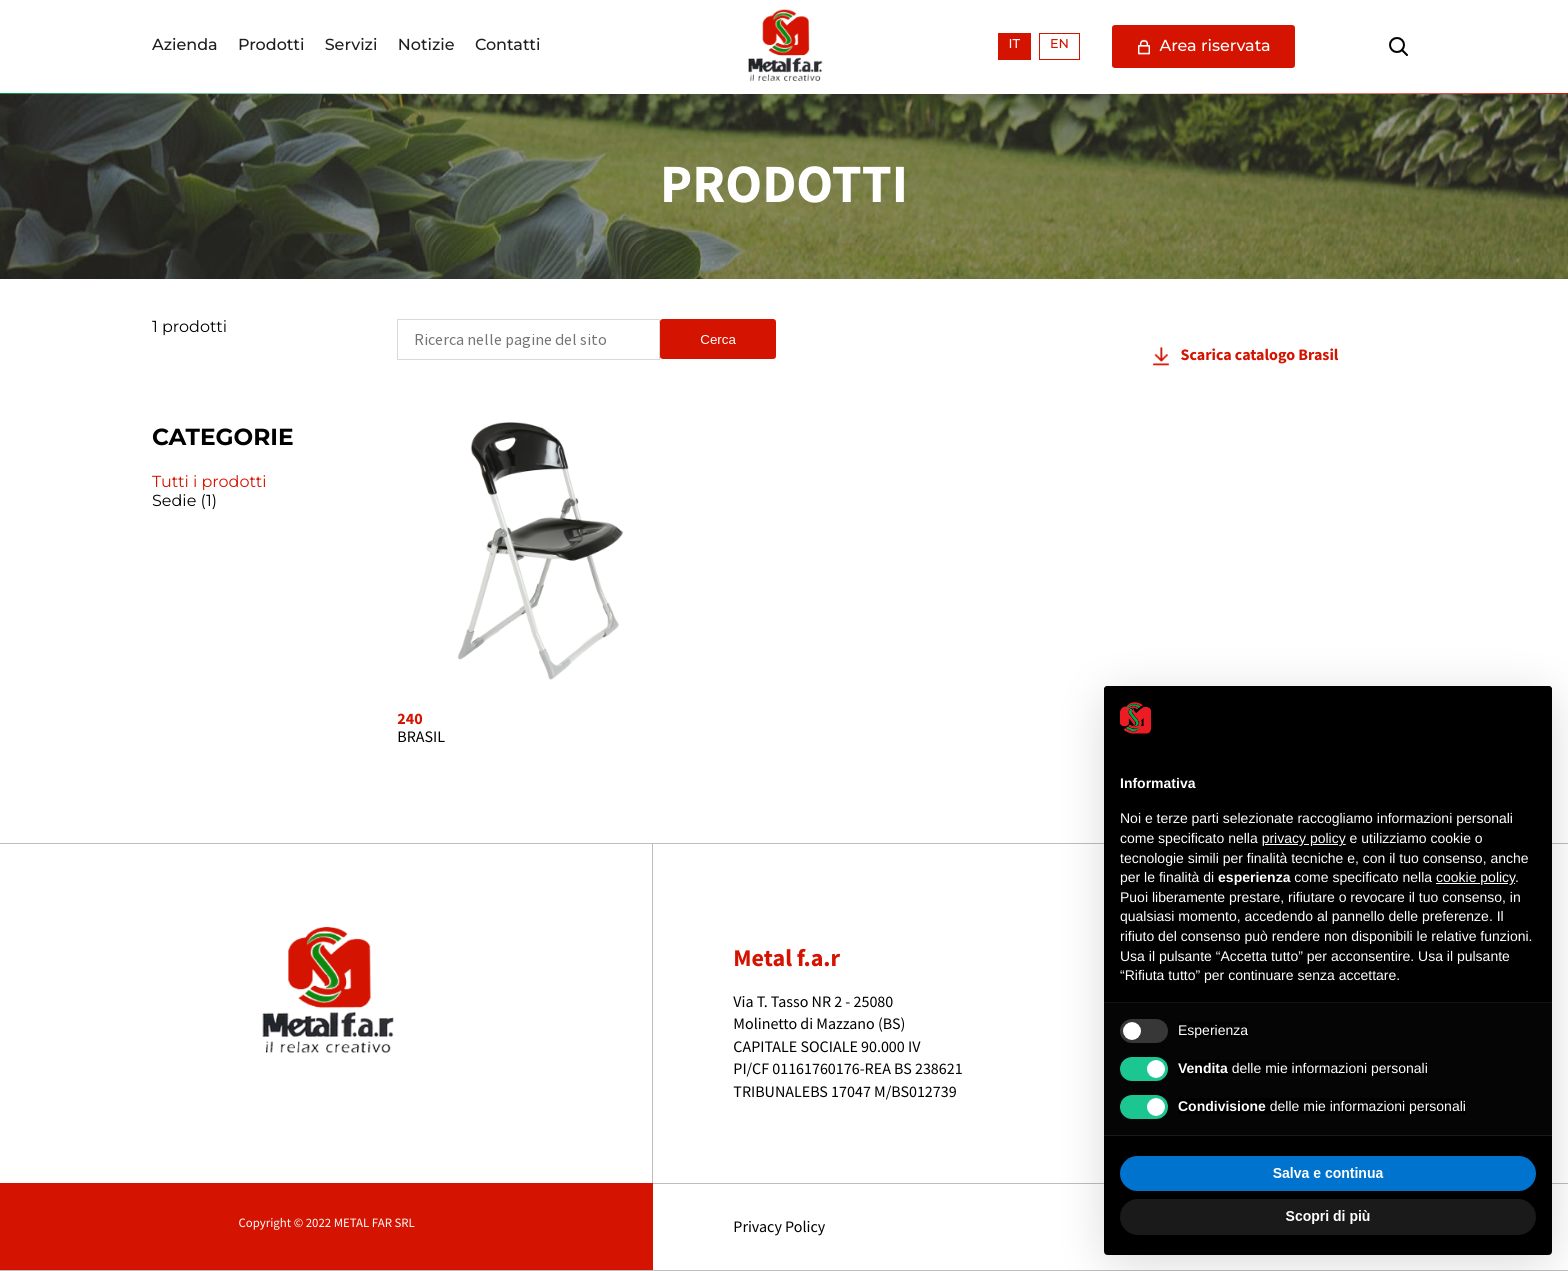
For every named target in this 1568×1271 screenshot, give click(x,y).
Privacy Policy (779, 1227)
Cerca (718, 339)
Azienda (185, 46)
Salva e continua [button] (1328, 1173)
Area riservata (1203, 46)
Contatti (508, 46)
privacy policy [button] (1304, 838)
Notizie (426, 46)
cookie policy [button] (1475, 877)
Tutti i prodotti (209, 482)
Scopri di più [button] (1328, 1216)
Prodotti (271, 46)
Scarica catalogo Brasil (1260, 355)
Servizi (351, 46)
